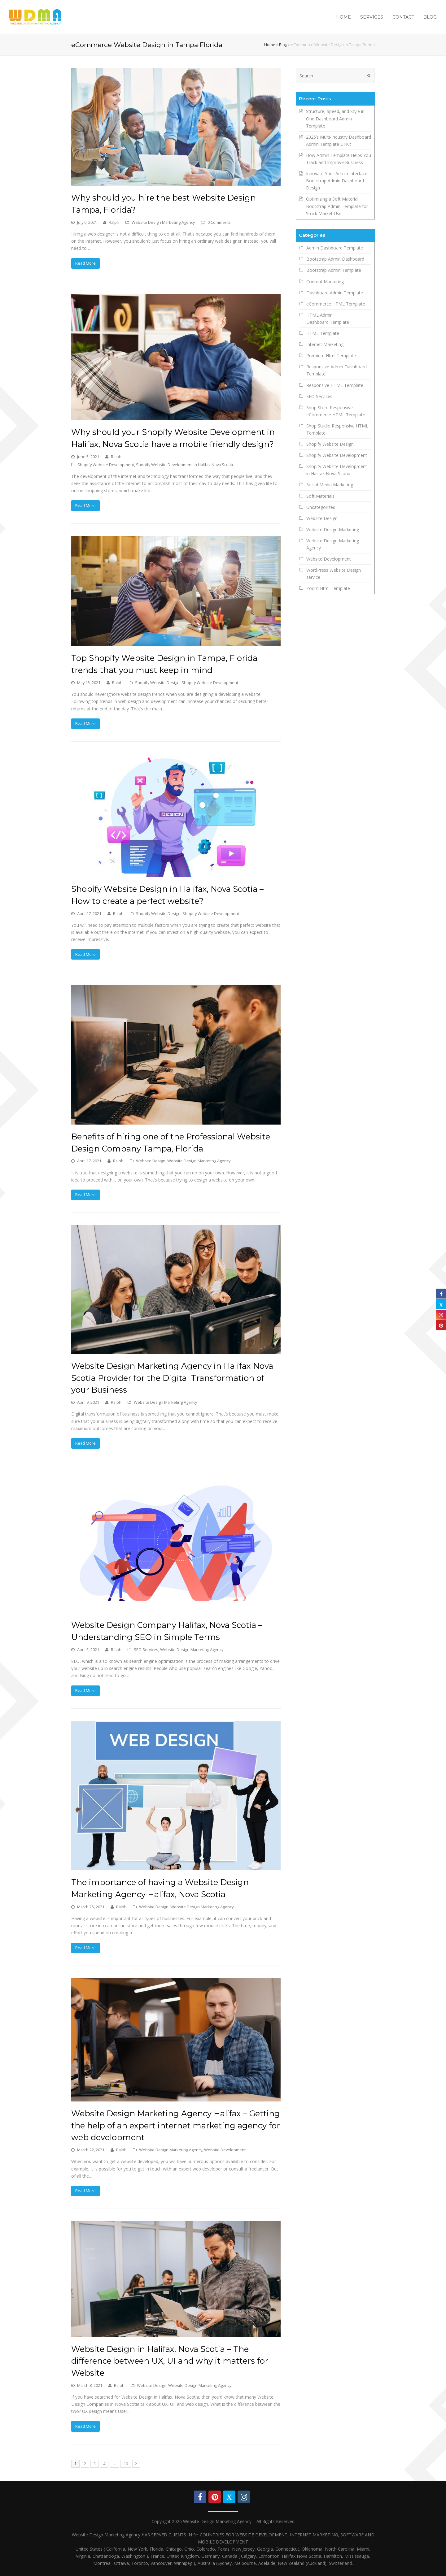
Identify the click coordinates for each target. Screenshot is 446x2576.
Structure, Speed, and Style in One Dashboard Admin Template (335, 118)
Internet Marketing (324, 344)
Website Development (225, 2150)
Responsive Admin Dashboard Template (336, 370)
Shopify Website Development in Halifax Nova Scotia (184, 464)
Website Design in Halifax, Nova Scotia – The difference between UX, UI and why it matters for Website (169, 2361)
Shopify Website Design (157, 682)
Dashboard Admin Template (334, 293)
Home (269, 44)
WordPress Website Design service (333, 573)
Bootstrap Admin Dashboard (335, 259)
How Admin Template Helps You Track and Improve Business (338, 158)
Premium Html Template (331, 355)
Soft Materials (320, 496)
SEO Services (146, 1649)
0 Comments (219, 222)
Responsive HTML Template (334, 385)
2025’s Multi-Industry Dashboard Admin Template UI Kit (338, 140)
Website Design (150, 1161)
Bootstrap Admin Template (333, 270)
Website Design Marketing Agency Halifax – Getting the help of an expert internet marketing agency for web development (175, 2125)
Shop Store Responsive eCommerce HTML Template (335, 411)
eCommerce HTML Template (335, 304)
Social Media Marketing (329, 485)
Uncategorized (320, 507)
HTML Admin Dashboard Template (327, 318)
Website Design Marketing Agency (163, 222)
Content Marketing (325, 281)
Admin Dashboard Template (334, 248)
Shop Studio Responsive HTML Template (337, 429)
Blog (283, 44)
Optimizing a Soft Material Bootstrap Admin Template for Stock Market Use (337, 206)
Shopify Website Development (105, 464)
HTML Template (322, 333)
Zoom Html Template (328, 588)
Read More (85, 263)
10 (126, 2463)
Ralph (114, 222)
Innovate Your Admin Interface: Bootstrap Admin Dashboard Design (337, 181)
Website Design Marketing (332, 529)
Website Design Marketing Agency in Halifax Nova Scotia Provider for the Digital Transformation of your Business (172, 1378)
